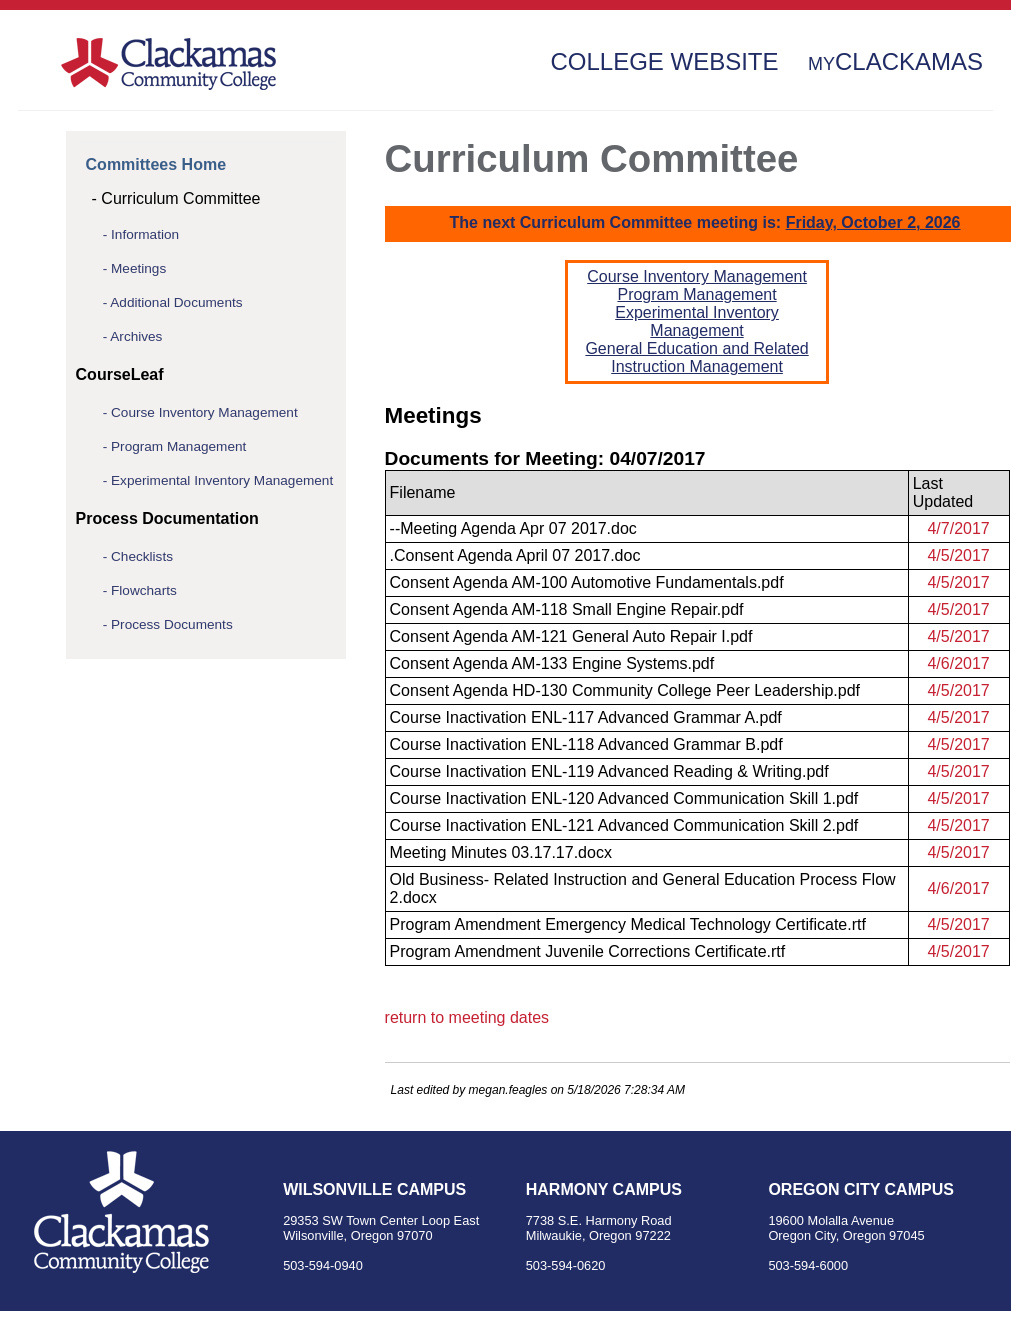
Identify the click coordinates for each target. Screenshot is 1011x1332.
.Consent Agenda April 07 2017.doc (515, 555)
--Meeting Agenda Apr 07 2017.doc (513, 528)
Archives (136, 336)
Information (145, 234)
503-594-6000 (808, 1265)
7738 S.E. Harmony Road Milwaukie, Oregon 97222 (599, 1228)
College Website (664, 61)
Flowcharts (144, 590)
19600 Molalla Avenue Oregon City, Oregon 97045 (846, 1228)
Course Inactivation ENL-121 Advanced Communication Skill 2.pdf (624, 825)
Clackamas (895, 61)
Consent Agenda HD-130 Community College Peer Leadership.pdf (625, 690)
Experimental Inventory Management (222, 480)
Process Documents (172, 624)
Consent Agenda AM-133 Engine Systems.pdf (552, 663)
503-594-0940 (323, 1265)
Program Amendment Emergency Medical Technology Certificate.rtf (628, 924)
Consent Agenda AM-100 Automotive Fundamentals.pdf (587, 582)
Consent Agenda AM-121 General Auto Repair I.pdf (571, 636)
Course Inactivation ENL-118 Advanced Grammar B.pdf (586, 744)
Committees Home (156, 164)
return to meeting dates (467, 1017)
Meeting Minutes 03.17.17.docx (501, 852)
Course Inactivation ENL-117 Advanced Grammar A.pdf (586, 717)
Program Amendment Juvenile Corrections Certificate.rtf (588, 951)
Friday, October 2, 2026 (873, 222)
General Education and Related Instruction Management (696, 357)
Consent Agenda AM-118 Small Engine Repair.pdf (567, 609)
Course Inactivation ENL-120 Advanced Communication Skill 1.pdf (624, 798)
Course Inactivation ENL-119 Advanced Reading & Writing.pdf (609, 771)
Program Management (178, 446)
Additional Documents (176, 302)
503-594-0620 (566, 1265)
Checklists (142, 556)
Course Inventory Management (204, 412)
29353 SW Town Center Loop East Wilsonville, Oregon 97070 (381, 1228)
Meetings (138, 268)
